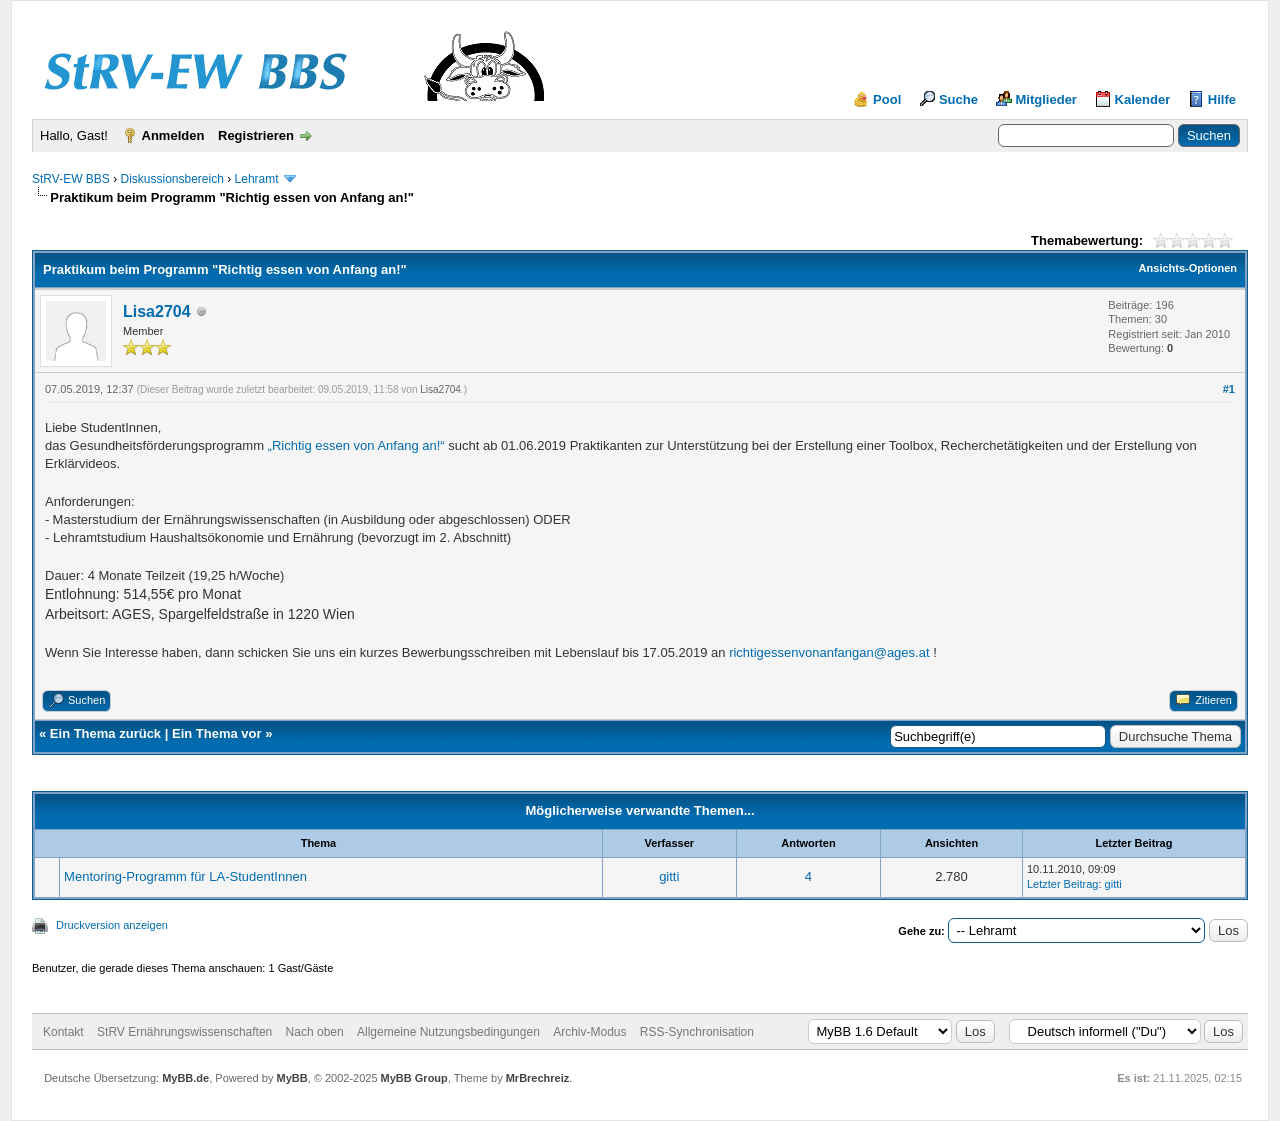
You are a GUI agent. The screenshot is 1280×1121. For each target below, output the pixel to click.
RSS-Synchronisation (697, 1032)
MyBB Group (414, 1078)
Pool (887, 99)
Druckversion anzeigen (112, 925)
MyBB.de (185, 1078)
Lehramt (257, 179)
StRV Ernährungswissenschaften (184, 1032)
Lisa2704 (157, 311)
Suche (958, 99)
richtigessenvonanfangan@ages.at (829, 652)
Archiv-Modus (589, 1032)
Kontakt (63, 1032)
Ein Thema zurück (105, 733)
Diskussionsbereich (171, 179)
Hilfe (1222, 99)
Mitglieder (1046, 99)
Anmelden (173, 135)
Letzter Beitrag (1063, 884)
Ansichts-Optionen (1188, 268)
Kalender (1143, 99)
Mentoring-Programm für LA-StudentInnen (185, 876)
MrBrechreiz (538, 1078)
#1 (1229, 389)
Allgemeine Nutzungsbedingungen (448, 1032)
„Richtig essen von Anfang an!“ (356, 445)
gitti (669, 876)
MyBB (291, 1078)
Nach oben (315, 1032)
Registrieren (256, 135)
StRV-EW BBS (71, 179)
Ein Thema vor (217, 733)
